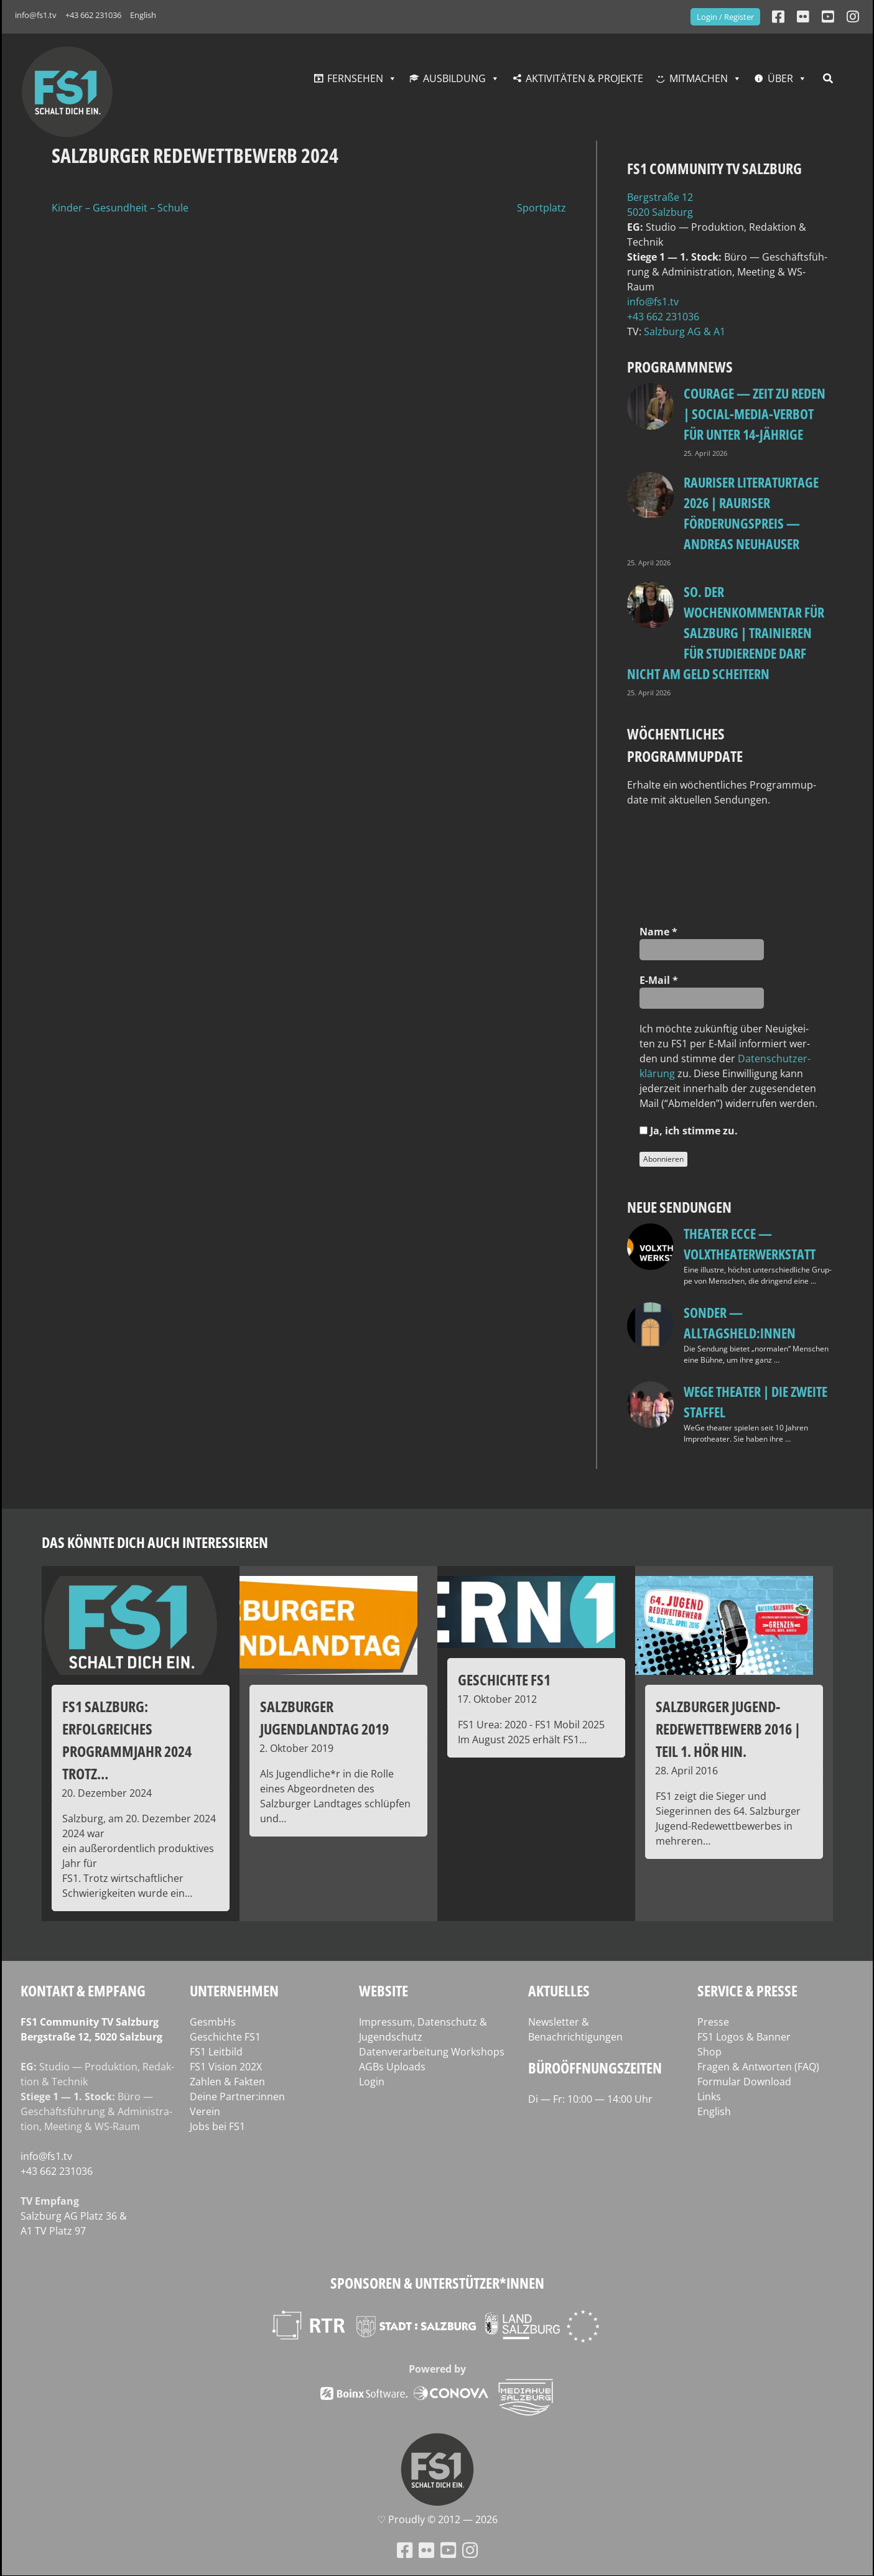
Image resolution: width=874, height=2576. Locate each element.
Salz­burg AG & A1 (684, 331)
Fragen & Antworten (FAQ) (758, 2066)
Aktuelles (559, 1990)
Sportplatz (541, 208)
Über (780, 78)
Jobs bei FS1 (217, 2126)
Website (383, 1990)
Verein (205, 2111)
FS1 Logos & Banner (744, 2037)
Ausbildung (454, 78)
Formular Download (744, 2081)
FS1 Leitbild (216, 2052)
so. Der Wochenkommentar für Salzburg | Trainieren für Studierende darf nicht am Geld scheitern (725, 632)
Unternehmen (234, 1990)
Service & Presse (747, 1990)
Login (371, 2081)
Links (709, 2096)
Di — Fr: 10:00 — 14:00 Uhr (590, 2099)
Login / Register (725, 16)
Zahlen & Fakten (227, 2081)
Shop (709, 2052)
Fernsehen (355, 78)
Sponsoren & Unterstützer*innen (437, 2283)
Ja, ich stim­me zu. (688, 1130)
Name (658, 931)
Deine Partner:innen (237, 2096)
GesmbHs (213, 2022)
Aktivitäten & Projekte (584, 78)
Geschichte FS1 (225, 2037)
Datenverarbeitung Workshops (431, 2052)
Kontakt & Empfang (83, 1990)
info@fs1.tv (36, 15)
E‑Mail (658, 980)
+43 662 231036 (93, 15)
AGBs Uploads (392, 2066)
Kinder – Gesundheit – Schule (120, 208)
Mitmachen (698, 78)
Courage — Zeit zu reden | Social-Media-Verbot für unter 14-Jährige (754, 413)
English (143, 15)
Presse (713, 2022)
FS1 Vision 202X (226, 2066)
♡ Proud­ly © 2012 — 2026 (437, 2519)
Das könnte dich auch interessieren (155, 1542)
